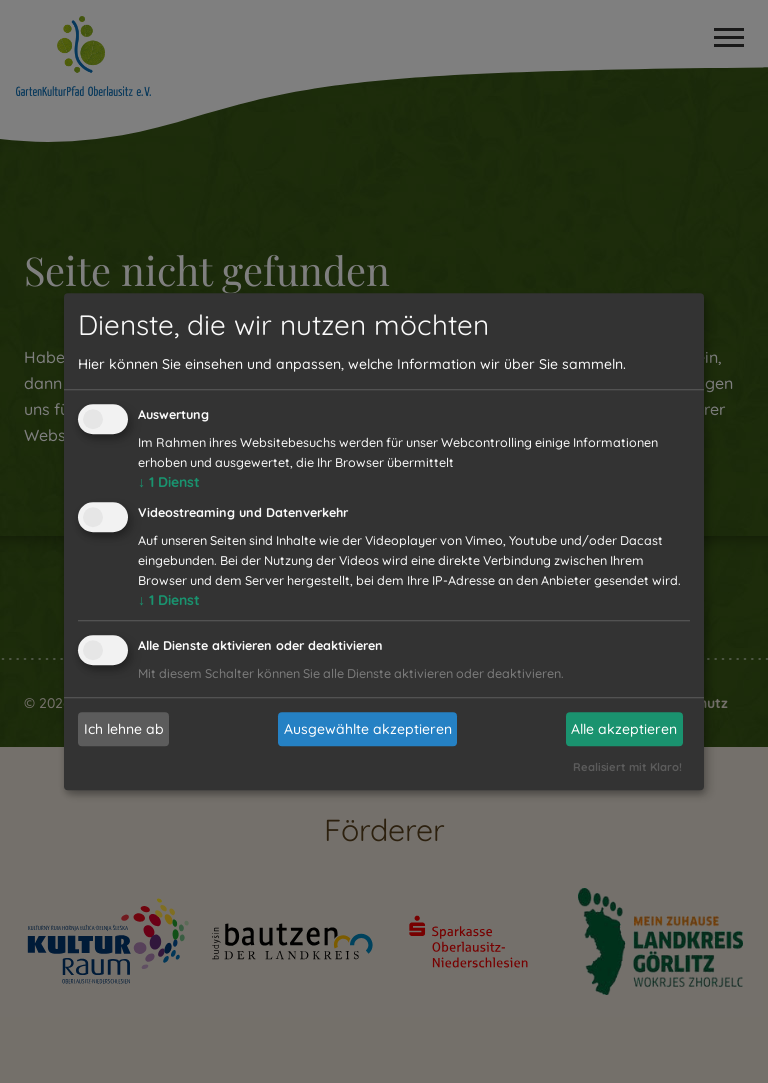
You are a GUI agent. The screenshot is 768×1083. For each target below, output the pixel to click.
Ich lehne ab (124, 729)
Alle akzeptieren (624, 729)
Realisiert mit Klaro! (627, 767)
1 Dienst (169, 483)
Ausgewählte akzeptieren (368, 729)
